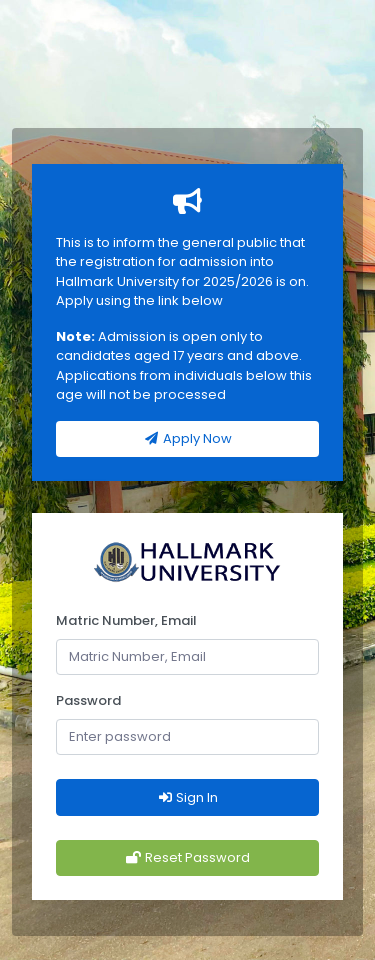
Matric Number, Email (126, 620)
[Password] (187, 737)
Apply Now (187, 438)
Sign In (187, 797)
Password (88, 700)
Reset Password (187, 857)
